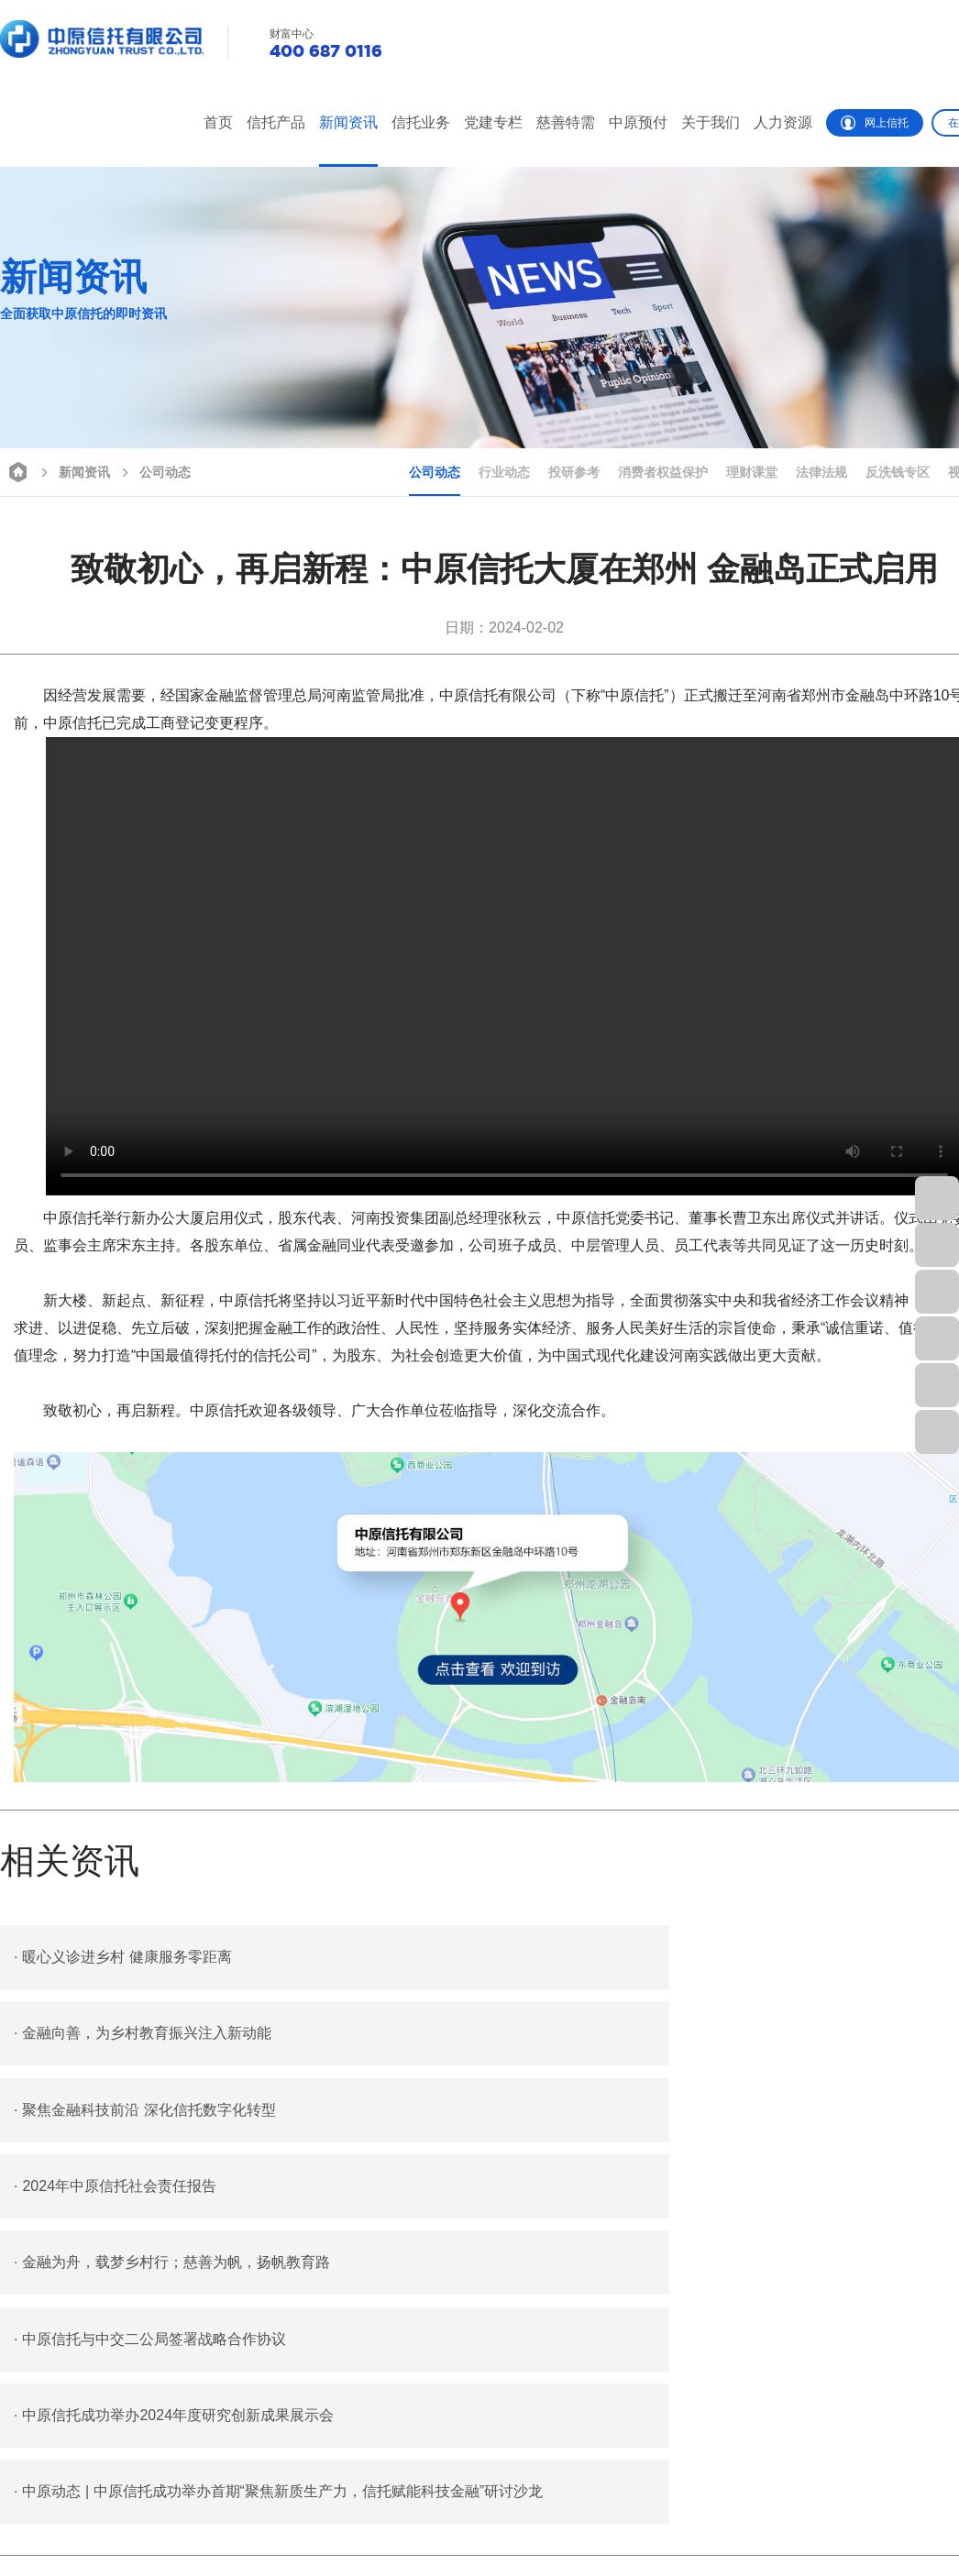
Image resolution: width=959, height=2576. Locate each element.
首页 (218, 122)
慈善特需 (565, 122)
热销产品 (25, 2537)
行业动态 (504, 472)
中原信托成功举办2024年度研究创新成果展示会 (174, 2191)
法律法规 (821, 472)
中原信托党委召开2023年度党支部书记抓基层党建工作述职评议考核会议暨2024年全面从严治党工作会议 (323, 2287)
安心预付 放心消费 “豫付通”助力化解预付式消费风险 (174, 2313)
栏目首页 (25, 2504)
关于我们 (710, 122)
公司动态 (154, 470)
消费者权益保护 (663, 472)
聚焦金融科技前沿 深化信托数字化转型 (145, 2035)
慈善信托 (557, 2504)
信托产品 (276, 122)
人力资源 (783, 122)
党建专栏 (493, 122)
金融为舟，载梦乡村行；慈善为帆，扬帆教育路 (172, 2113)
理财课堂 (751, 472)
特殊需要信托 (570, 2537)
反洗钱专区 (897, 472)
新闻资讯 (348, 122)
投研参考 (574, 472)
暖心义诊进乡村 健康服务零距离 (123, 1957)
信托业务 (420, 122)
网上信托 (875, 123)
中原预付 (638, 122)
